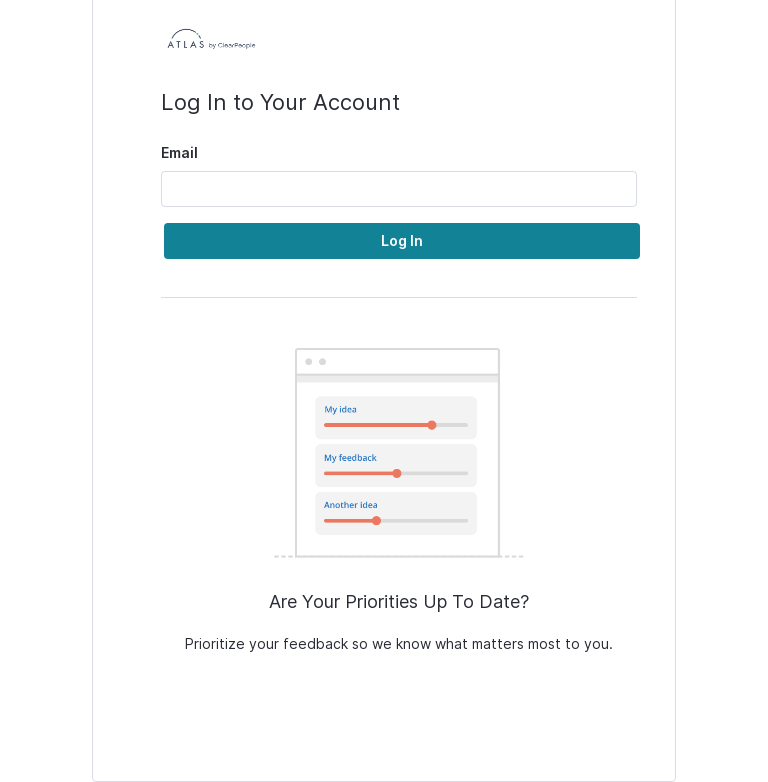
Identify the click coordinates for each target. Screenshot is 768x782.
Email (179, 152)
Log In (402, 240)
